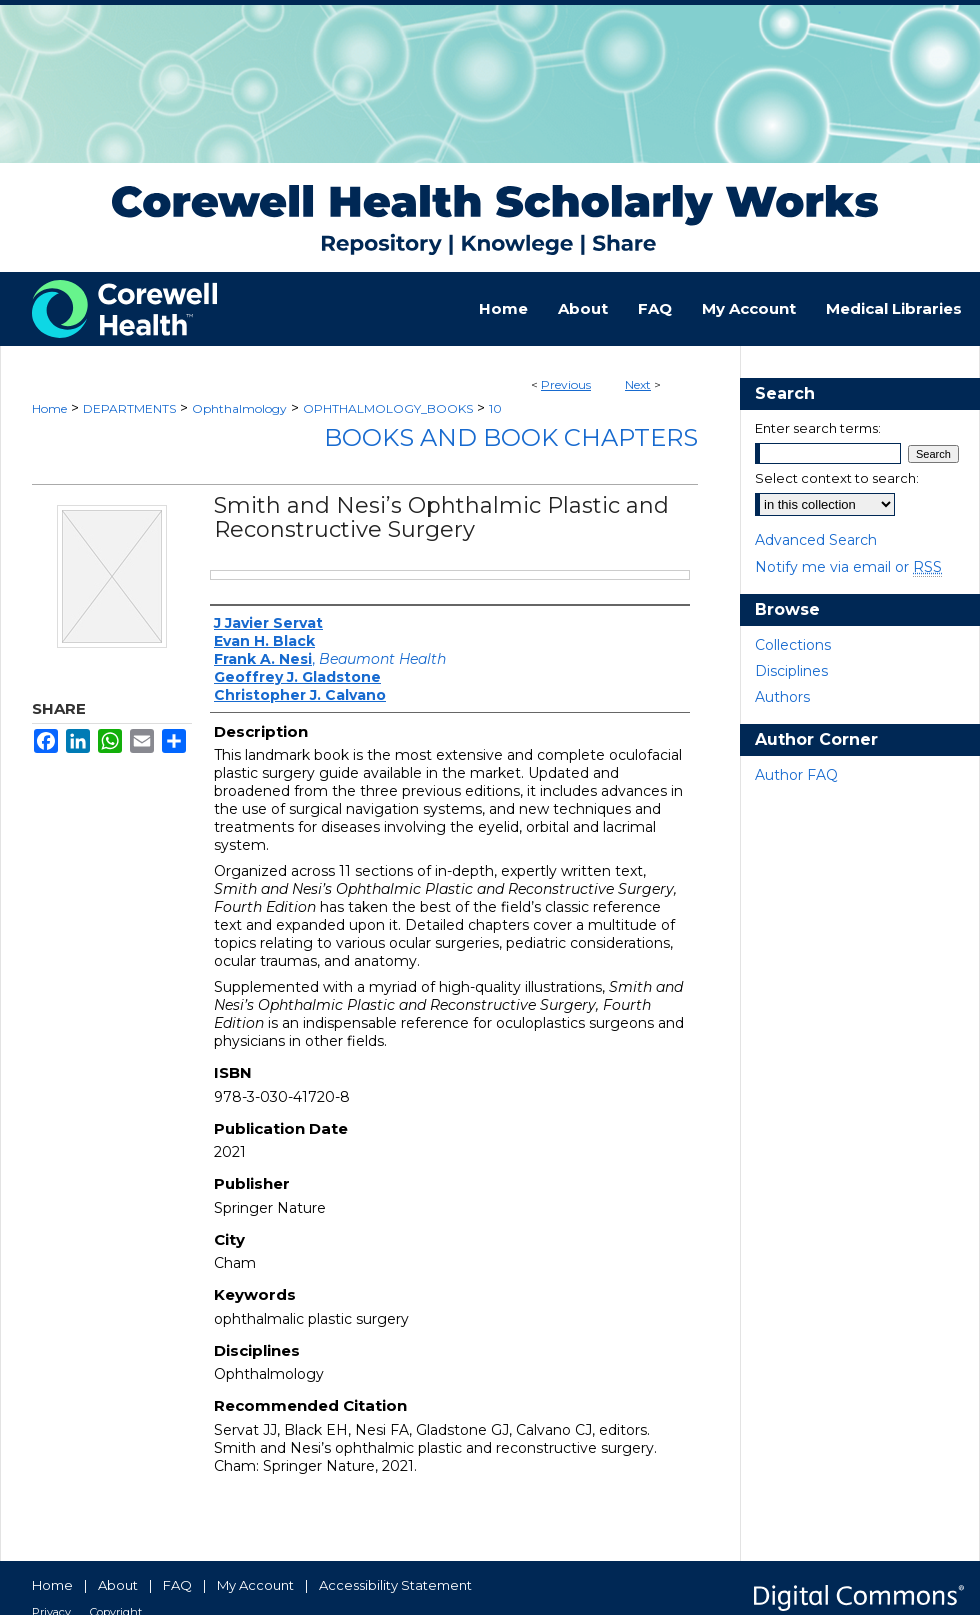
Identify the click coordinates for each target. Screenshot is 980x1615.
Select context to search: (837, 478)
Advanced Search (816, 540)
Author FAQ (796, 775)
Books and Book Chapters (511, 437)
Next (638, 384)
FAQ (177, 1585)
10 (495, 408)
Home (49, 408)
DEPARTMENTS (129, 408)
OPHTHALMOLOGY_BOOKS (388, 408)
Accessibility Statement (395, 1585)
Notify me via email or (848, 567)
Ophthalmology (239, 408)
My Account (255, 1585)
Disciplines (791, 671)
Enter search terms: (818, 428)
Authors (782, 697)
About (118, 1585)
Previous (566, 384)
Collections (793, 645)
